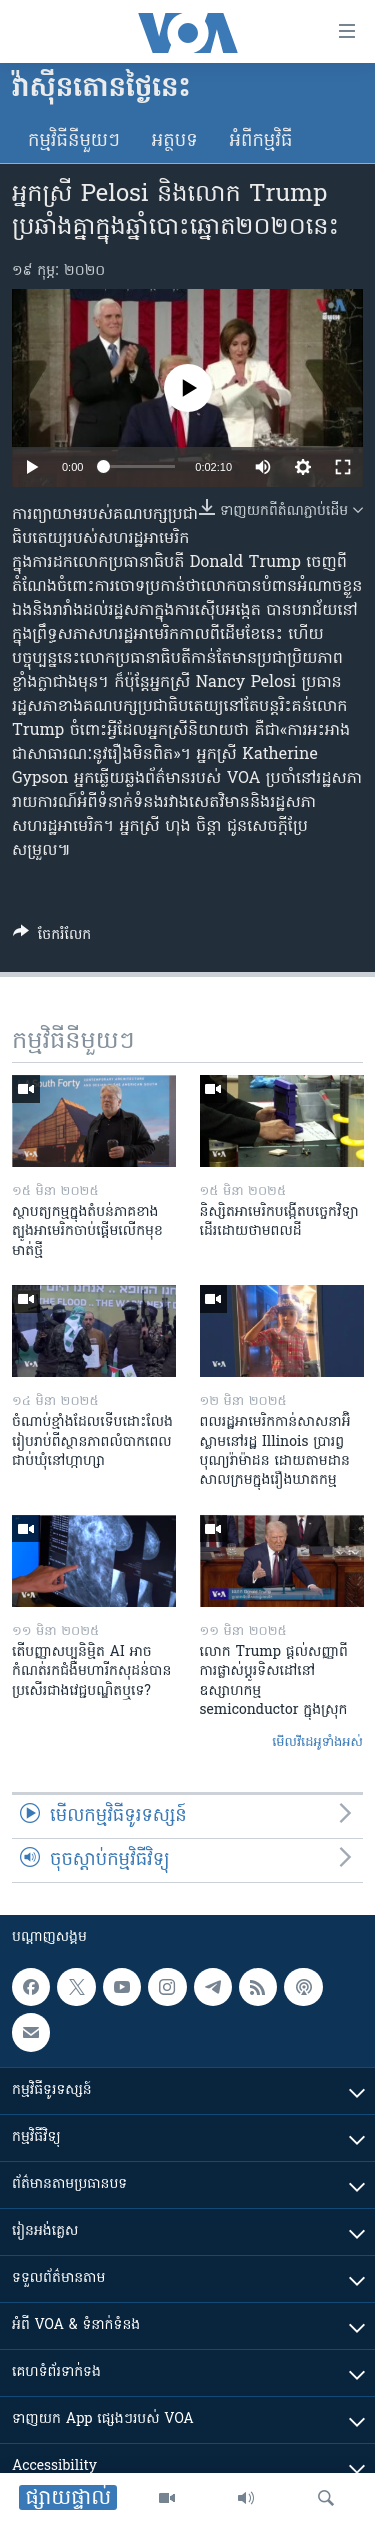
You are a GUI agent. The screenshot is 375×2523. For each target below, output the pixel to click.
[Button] (52, 938)
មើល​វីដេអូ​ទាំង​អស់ (317, 1742)
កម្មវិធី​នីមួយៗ (74, 141)
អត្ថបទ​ (175, 141)
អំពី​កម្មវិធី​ (261, 141)
